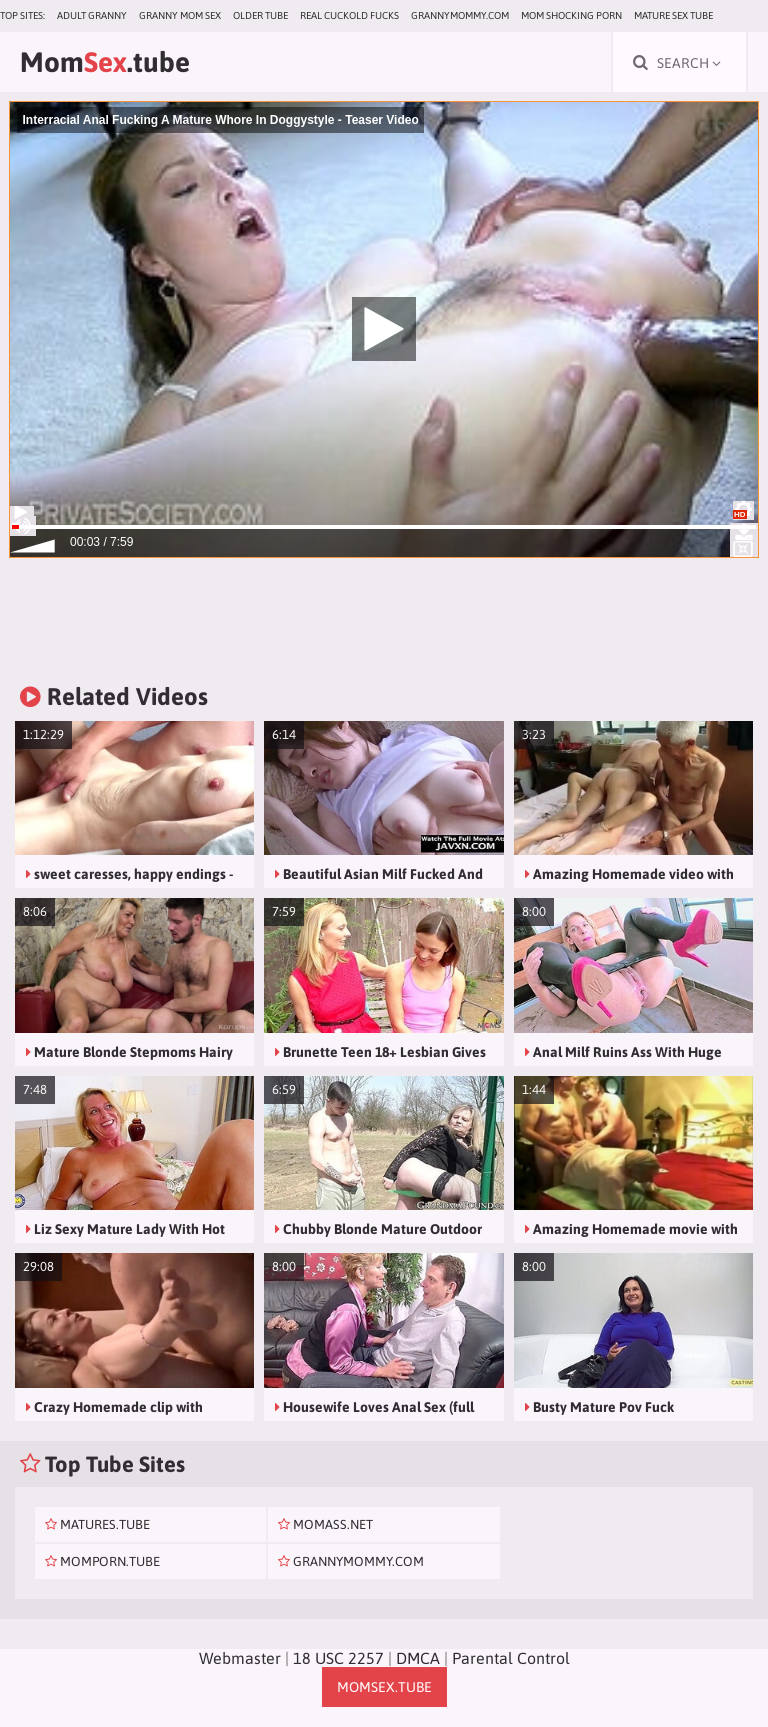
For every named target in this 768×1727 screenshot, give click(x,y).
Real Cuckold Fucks (349, 15)
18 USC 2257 (338, 1658)
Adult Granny (92, 15)
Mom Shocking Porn (571, 15)
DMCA (418, 1658)
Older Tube (260, 15)
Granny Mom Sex (180, 15)
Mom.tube (105, 62)
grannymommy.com (460, 15)
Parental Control (511, 1658)
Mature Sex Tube (673, 15)
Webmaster (240, 1658)
